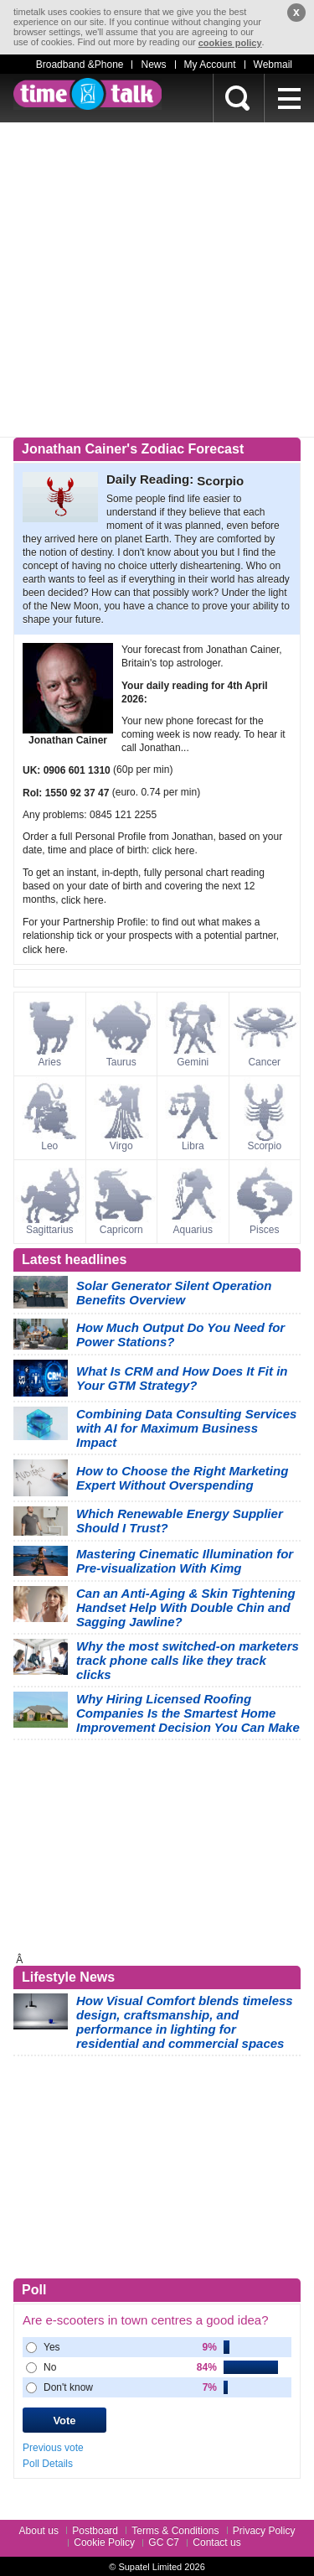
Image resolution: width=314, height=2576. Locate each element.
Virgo (121, 1146)
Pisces (264, 1230)
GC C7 (163, 2542)
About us (39, 2531)
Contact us (216, 2542)
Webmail (273, 64)
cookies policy (230, 43)
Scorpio (264, 1146)
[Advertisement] (157, 279)
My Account (210, 64)
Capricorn (121, 1230)
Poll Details (48, 2464)
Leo (49, 1146)
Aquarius (193, 1230)
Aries (50, 1062)
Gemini (192, 1062)
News (153, 64)
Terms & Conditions (175, 2531)
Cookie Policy (104, 2542)
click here (173, 851)
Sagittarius (50, 1230)
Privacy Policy (264, 2531)
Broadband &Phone (80, 64)
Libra (193, 1146)
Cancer (264, 1062)
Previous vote (53, 2448)
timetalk (87, 94)
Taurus (121, 1062)
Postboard (95, 2531)
